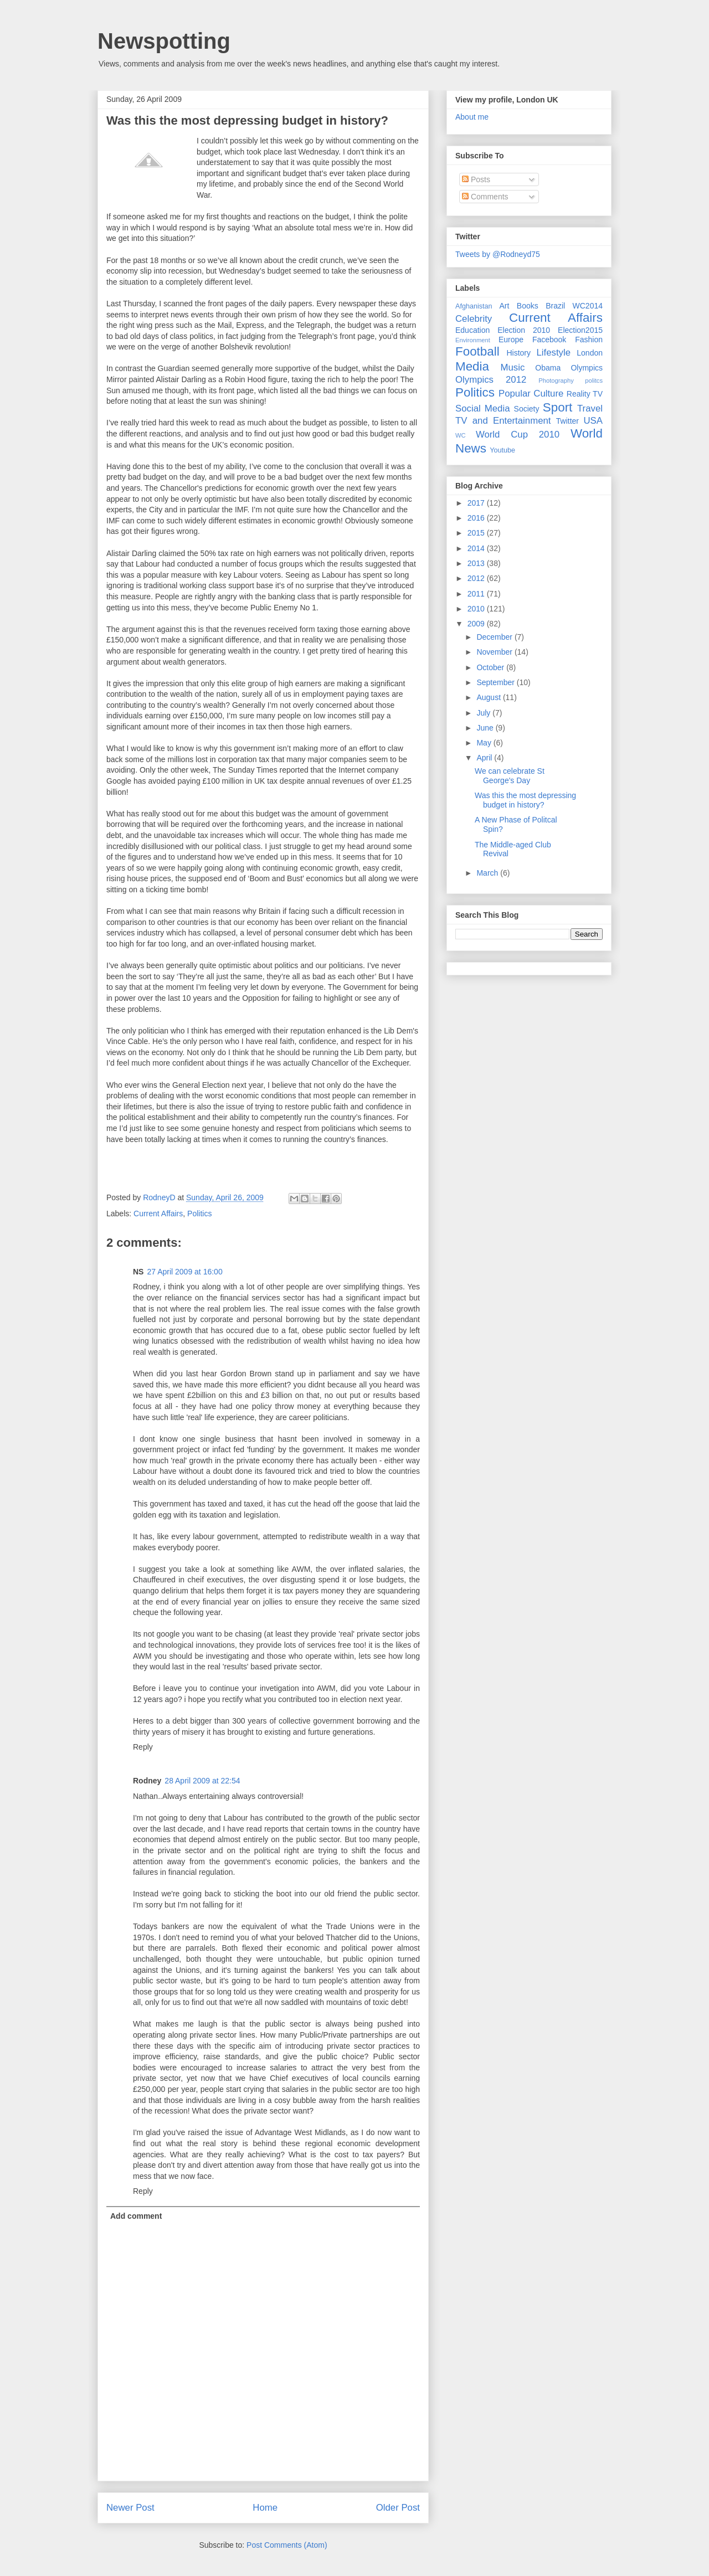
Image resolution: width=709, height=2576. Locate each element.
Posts (476, 179)
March (488, 872)
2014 (477, 548)
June (485, 727)
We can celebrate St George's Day (509, 776)
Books (527, 305)
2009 (477, 623)
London (590, 352)
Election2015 (580, 330)
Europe (511, 339)
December (495, 637)
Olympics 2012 (490, 379)
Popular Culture (531, 393)
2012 (477, 578)
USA (593, 420)
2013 (477, 563)
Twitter (567, 421)
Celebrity (473, 318)
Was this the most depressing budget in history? (525, 800)
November (495, 651)
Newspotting (163, 41)
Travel (590, 408)
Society (527, 408)
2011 (477, 593)
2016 (477, 517)
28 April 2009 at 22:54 (202, 1780)
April (485, 757)
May (484, 742)
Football (477, 351)
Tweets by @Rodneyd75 (497, 254)
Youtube (502, 450)
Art (505, 305)
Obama (548, 367)
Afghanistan (473, 306)
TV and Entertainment (503, 420)
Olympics (587, 367)
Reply (143, 1746)
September (496, 682)
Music (513, 367)
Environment (472, 340)
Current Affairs (158, 1213)
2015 (477, 532)
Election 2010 (523, 330)
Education (472, 330)
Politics (199, 1213)
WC (460, 435)
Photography (555, 380)
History (518, 352)
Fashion (589, 339)
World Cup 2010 (517, 434)
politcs (594, 380)
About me (472, 116)
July (484, 712)
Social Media (482, 408)
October (491, 667)
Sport (558, 407)
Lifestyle (553, 352)
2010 (477, 608)
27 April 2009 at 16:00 (184, 1271)
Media (472, 366)
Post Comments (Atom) (286, 2545)
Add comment (136, 2216)
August (489, 697)
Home (265, 2507)
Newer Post (130, 2507)
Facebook (549, 339)
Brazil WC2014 (574, 305)
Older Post (398, 2507)
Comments (485, 196)
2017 (477, 502)
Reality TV (585, 393)
